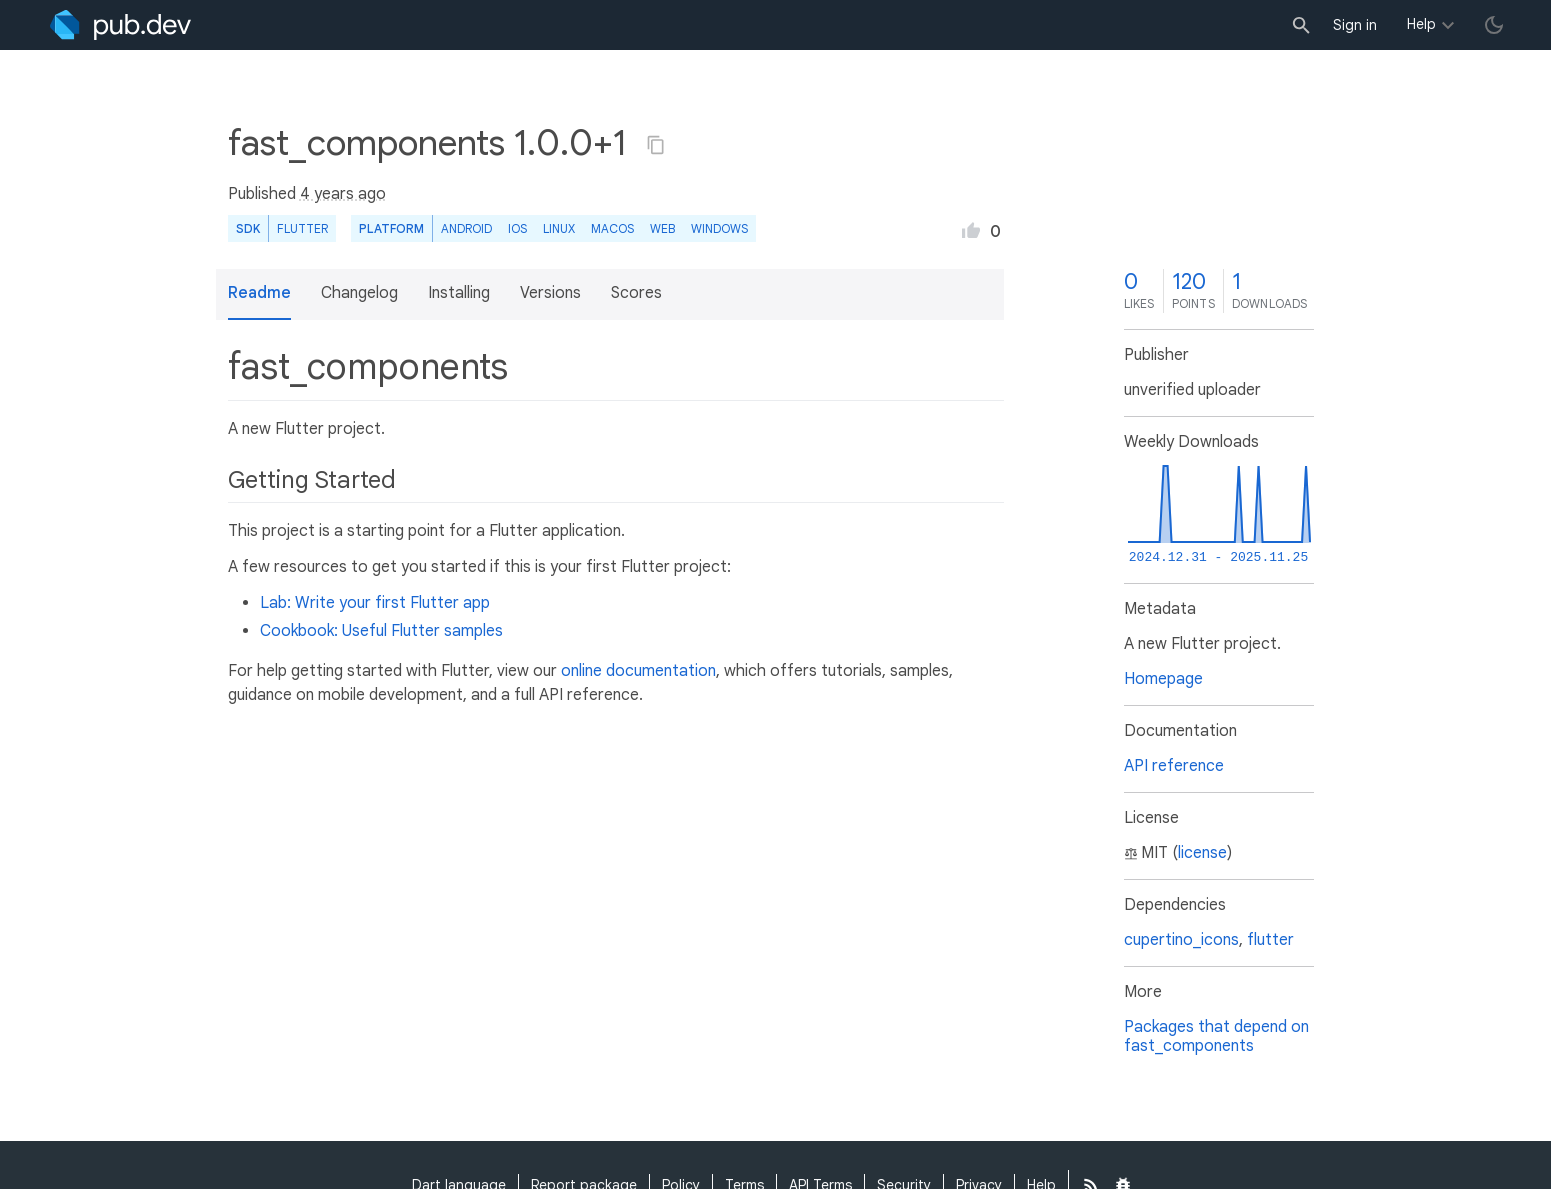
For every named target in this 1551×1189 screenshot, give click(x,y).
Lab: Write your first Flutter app (375, 603)
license (1202, 853)
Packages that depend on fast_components (1216, 1036)
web (662, 228)
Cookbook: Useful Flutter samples (381, 631)
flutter (1270, 940)
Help (1421, 24)
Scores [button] (636, 293)
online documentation (638, 671)
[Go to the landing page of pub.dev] (120, 25)
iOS (517, 228)
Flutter (302, 228)
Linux (559, 228)
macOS (612, 228)
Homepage (1163, 679)
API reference (1174, 766)
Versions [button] (550, 293)
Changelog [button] (359, 293)
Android (466, 228)
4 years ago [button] (343, 194)
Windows (719, 228)
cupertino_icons (1181, 940)
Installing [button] (459, 293)
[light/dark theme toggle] (1494, 25)
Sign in (1355, 25)
